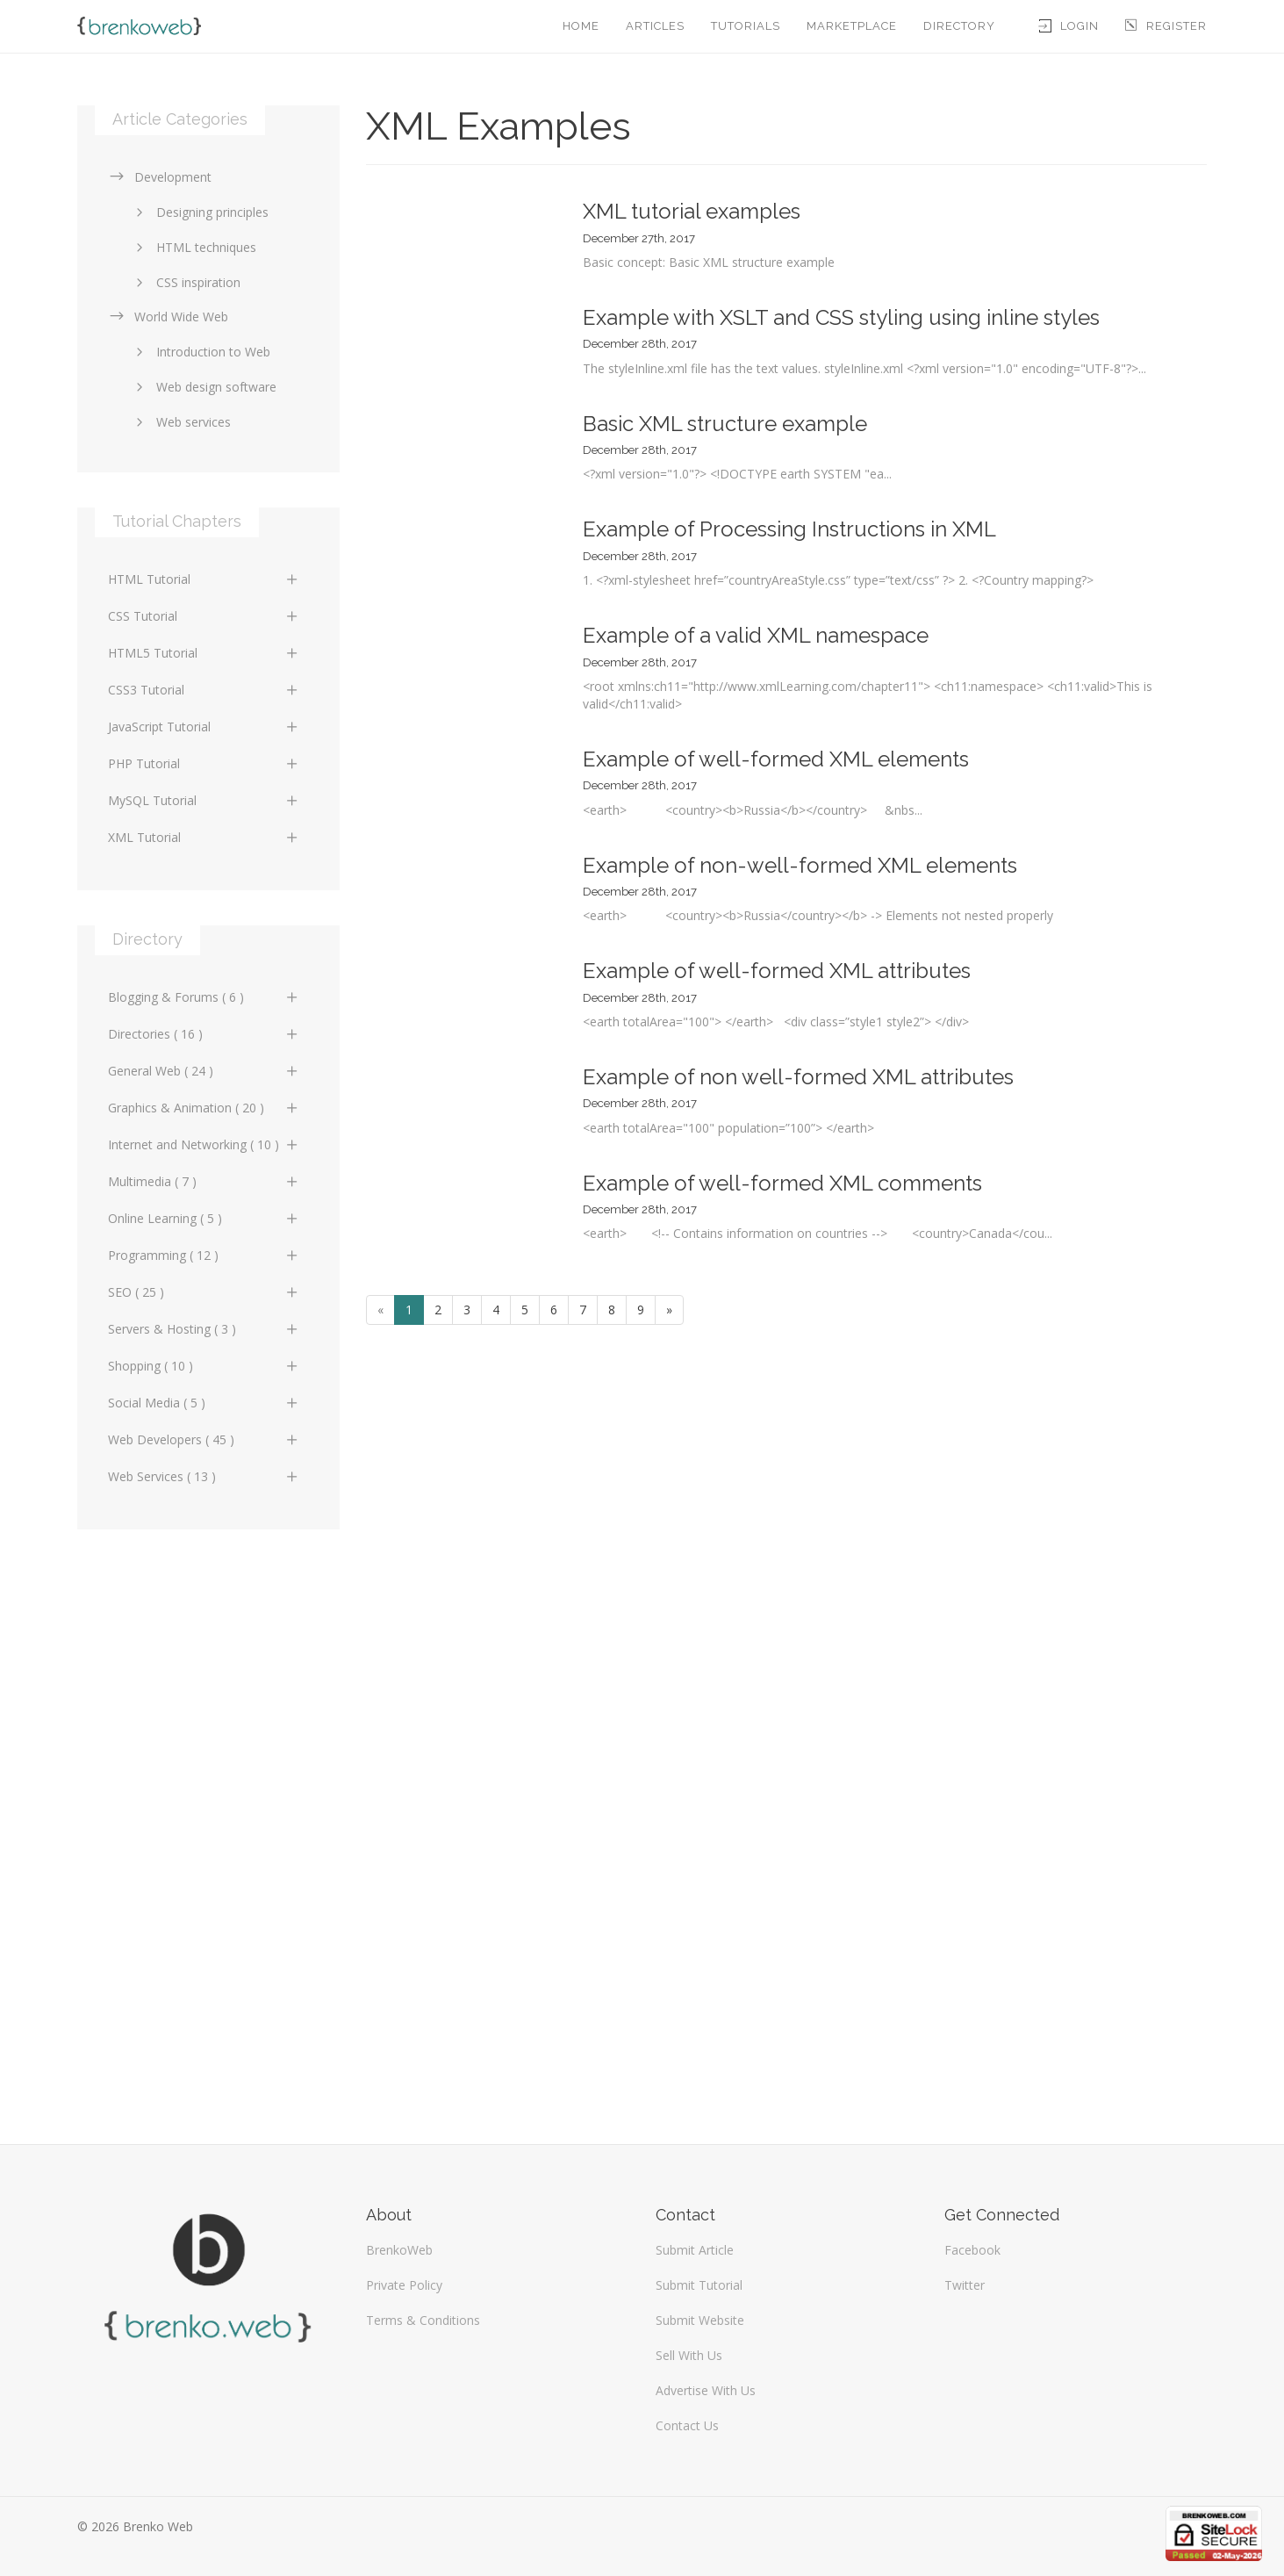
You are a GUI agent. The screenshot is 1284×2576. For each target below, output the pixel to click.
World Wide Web (168, 316)
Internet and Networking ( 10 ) (204, 1144)
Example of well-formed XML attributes (777, 970)
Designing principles (199, 212)
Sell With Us (689, 2355)
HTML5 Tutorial (204, 652)
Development (160, 177)
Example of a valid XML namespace (756, 635)
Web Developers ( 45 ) (204, 1439)
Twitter (964, 2285)
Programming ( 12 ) (204, 1255)
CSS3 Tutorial (204, 689)
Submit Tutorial (699, 2285)
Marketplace (852, 25)
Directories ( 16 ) (204, 1033)
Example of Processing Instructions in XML (789, 529)
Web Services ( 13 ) (204, 1476)
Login (1069, 25)
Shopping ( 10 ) (204, 1365)
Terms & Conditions (423, 2320)
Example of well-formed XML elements (776, 759)
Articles (655, 25)
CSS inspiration (185, 282)
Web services (180, 422)
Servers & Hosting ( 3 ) (204, 1328)
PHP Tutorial (204, 763)
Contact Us (687, 2425)
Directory (959, 25)
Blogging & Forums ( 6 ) (204, 997)
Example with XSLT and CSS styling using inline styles (841, 317)
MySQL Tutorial (204, 800)
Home (581, 25)
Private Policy (404, 2285)
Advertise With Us (706, 2390)
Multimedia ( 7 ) (204, 1181)
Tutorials (745, 25)
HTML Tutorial (204, 579)
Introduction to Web (200, 351)
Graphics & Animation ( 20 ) (204, 1107)
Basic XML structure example (725, 423)
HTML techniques (193, 247)
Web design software (203, 386)
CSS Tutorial (204, 616)
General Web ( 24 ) (204, 1070)
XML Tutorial (204, 837)
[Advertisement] (208, 1828)
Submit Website (700, 2320)
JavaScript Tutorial (204, 726)
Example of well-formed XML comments (782, 1183)
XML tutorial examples (691, 211)
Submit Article (695, 2249)
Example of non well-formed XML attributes (798, 1077)
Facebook (972, 2249)
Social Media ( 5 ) (204, 1402)
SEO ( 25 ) (204, 1292)
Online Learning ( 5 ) (204, 1218)
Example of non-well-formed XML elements (800, 865)
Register (1166, 25)
